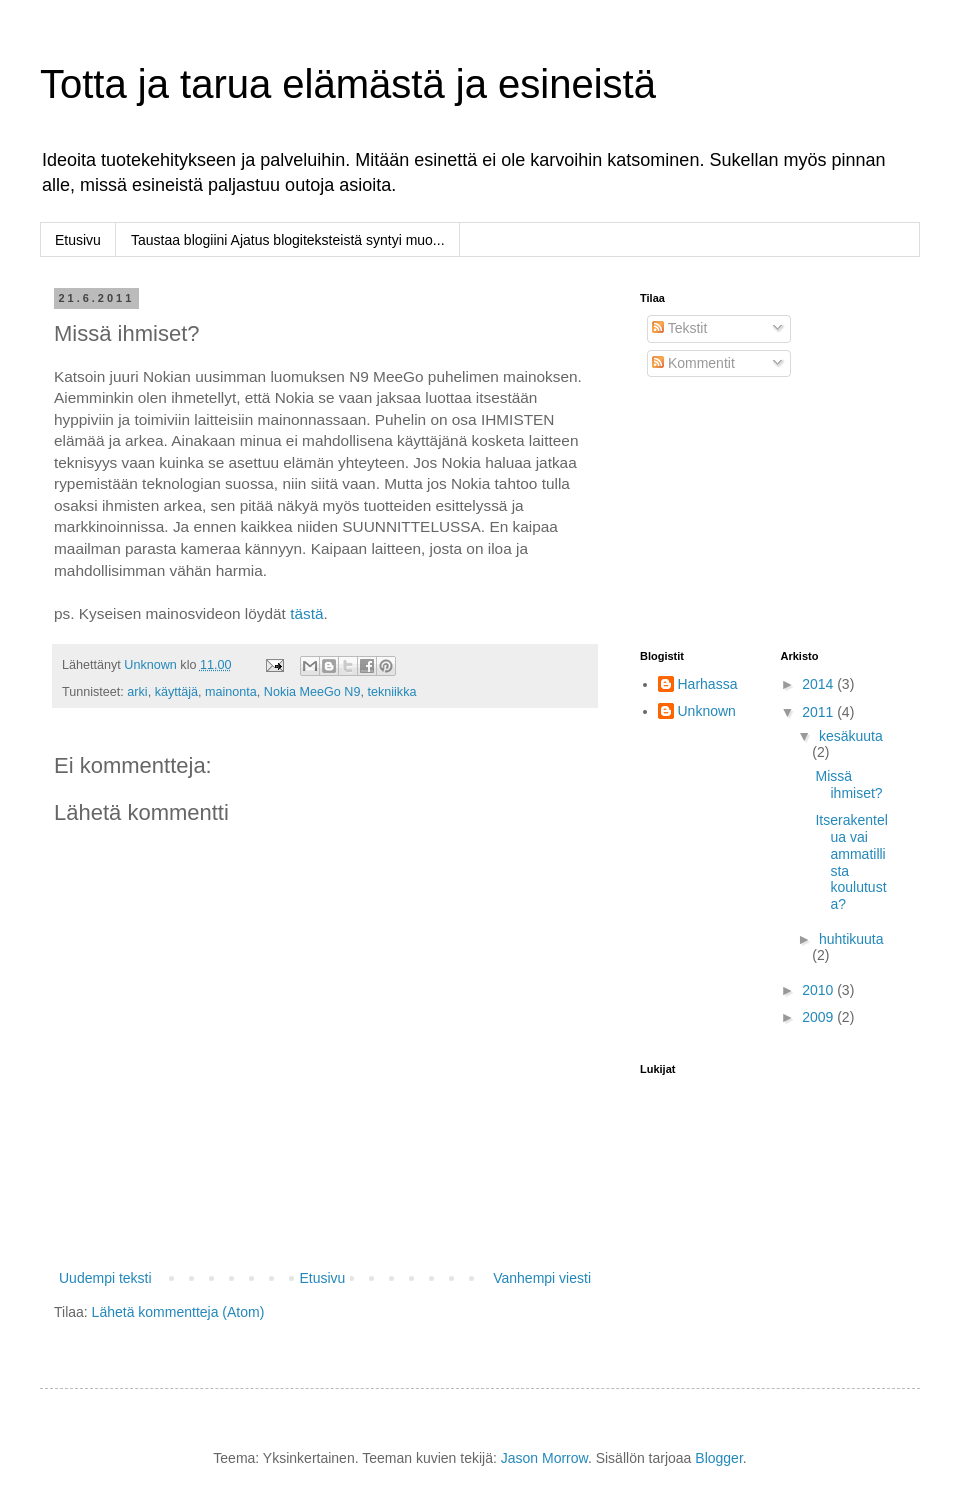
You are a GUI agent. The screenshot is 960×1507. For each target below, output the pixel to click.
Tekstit (679, 328)
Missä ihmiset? (848, 784)
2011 (819, 712)
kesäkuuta (851, 736)
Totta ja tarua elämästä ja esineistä (348, 84)
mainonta (231, 692)
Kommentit (693, 363)
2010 (819, 990)
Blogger (718, 1458)
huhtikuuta (851, 939)
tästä (306, 613)
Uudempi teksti (105, 1278)
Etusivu (78, 240)
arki (137, 692)
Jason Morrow (544, 1458)
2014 (819, 684)
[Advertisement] (740, 514)
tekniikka (391, 692)
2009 (819, 1017)
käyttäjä (176, 692)
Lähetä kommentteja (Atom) (178, 1312)
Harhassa (708, 684)
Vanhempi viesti (542, 1278)
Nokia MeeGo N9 (312, 692)
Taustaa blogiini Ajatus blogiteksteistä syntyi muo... (288, 240)
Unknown (707, 711)
